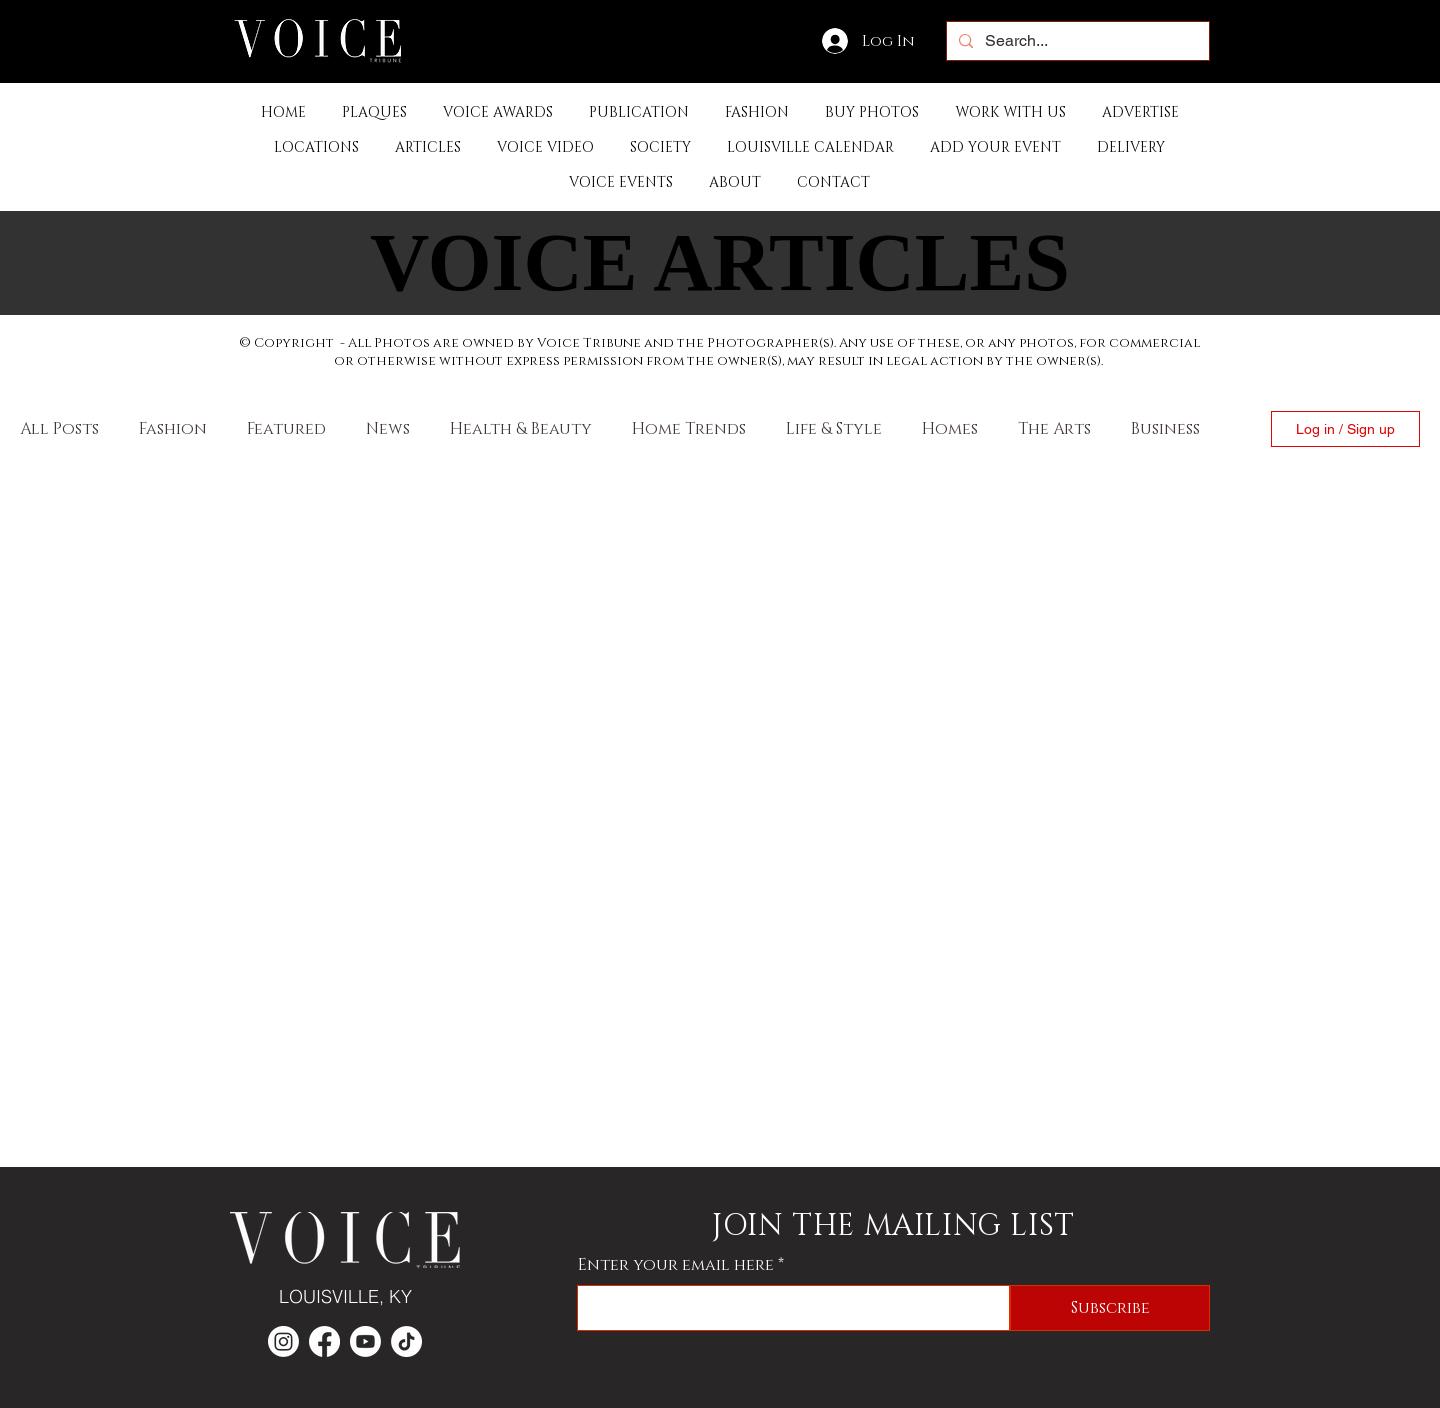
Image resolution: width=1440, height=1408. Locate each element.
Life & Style (834, 429)
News (388, 429)
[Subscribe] (1110, 1308)
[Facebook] (33, 683)
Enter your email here (676, 1265)
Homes (950, 429)
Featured (286, 429)
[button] (639, 112)
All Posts (59, 429)
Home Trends (689, 429)
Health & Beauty (521, 429)
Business (1165, 429)
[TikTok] (406, 1341)
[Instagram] (33, 725)
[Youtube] (365, 1341)
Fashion (173, 429)
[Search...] (1076, 41)
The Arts (1054, 429)
